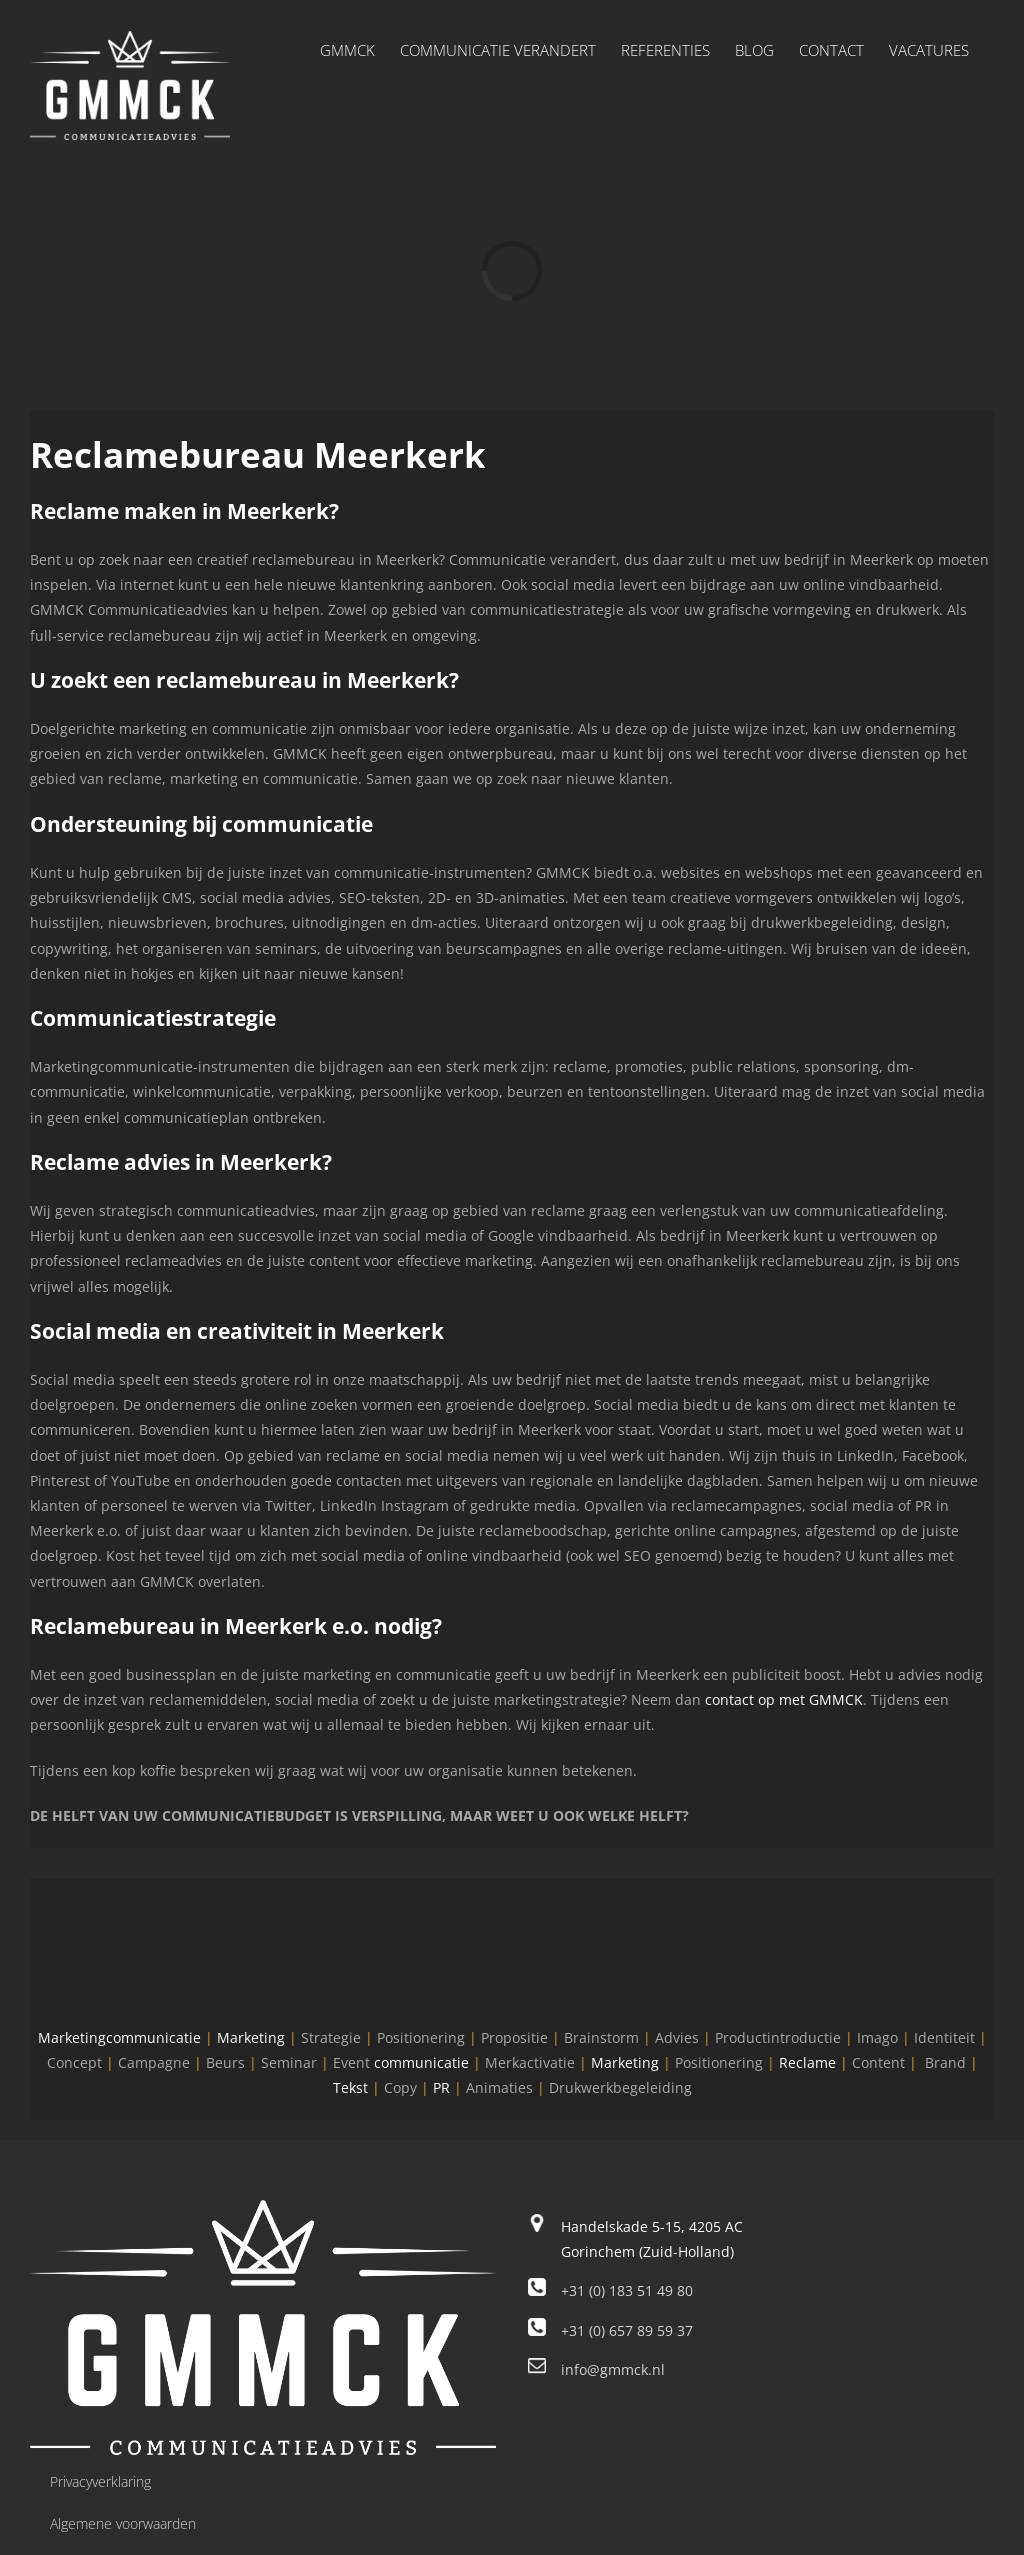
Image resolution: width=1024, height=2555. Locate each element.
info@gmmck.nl (613, 2369)
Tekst (350, 2087)
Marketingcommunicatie (119, 2037)
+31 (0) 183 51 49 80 (627, 2290)
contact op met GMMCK (784, 1699)
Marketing (251, 2037)
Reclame (807, 2062)
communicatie (421, 2062)
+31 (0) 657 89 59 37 (627, 2330)
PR (441, 2087)
